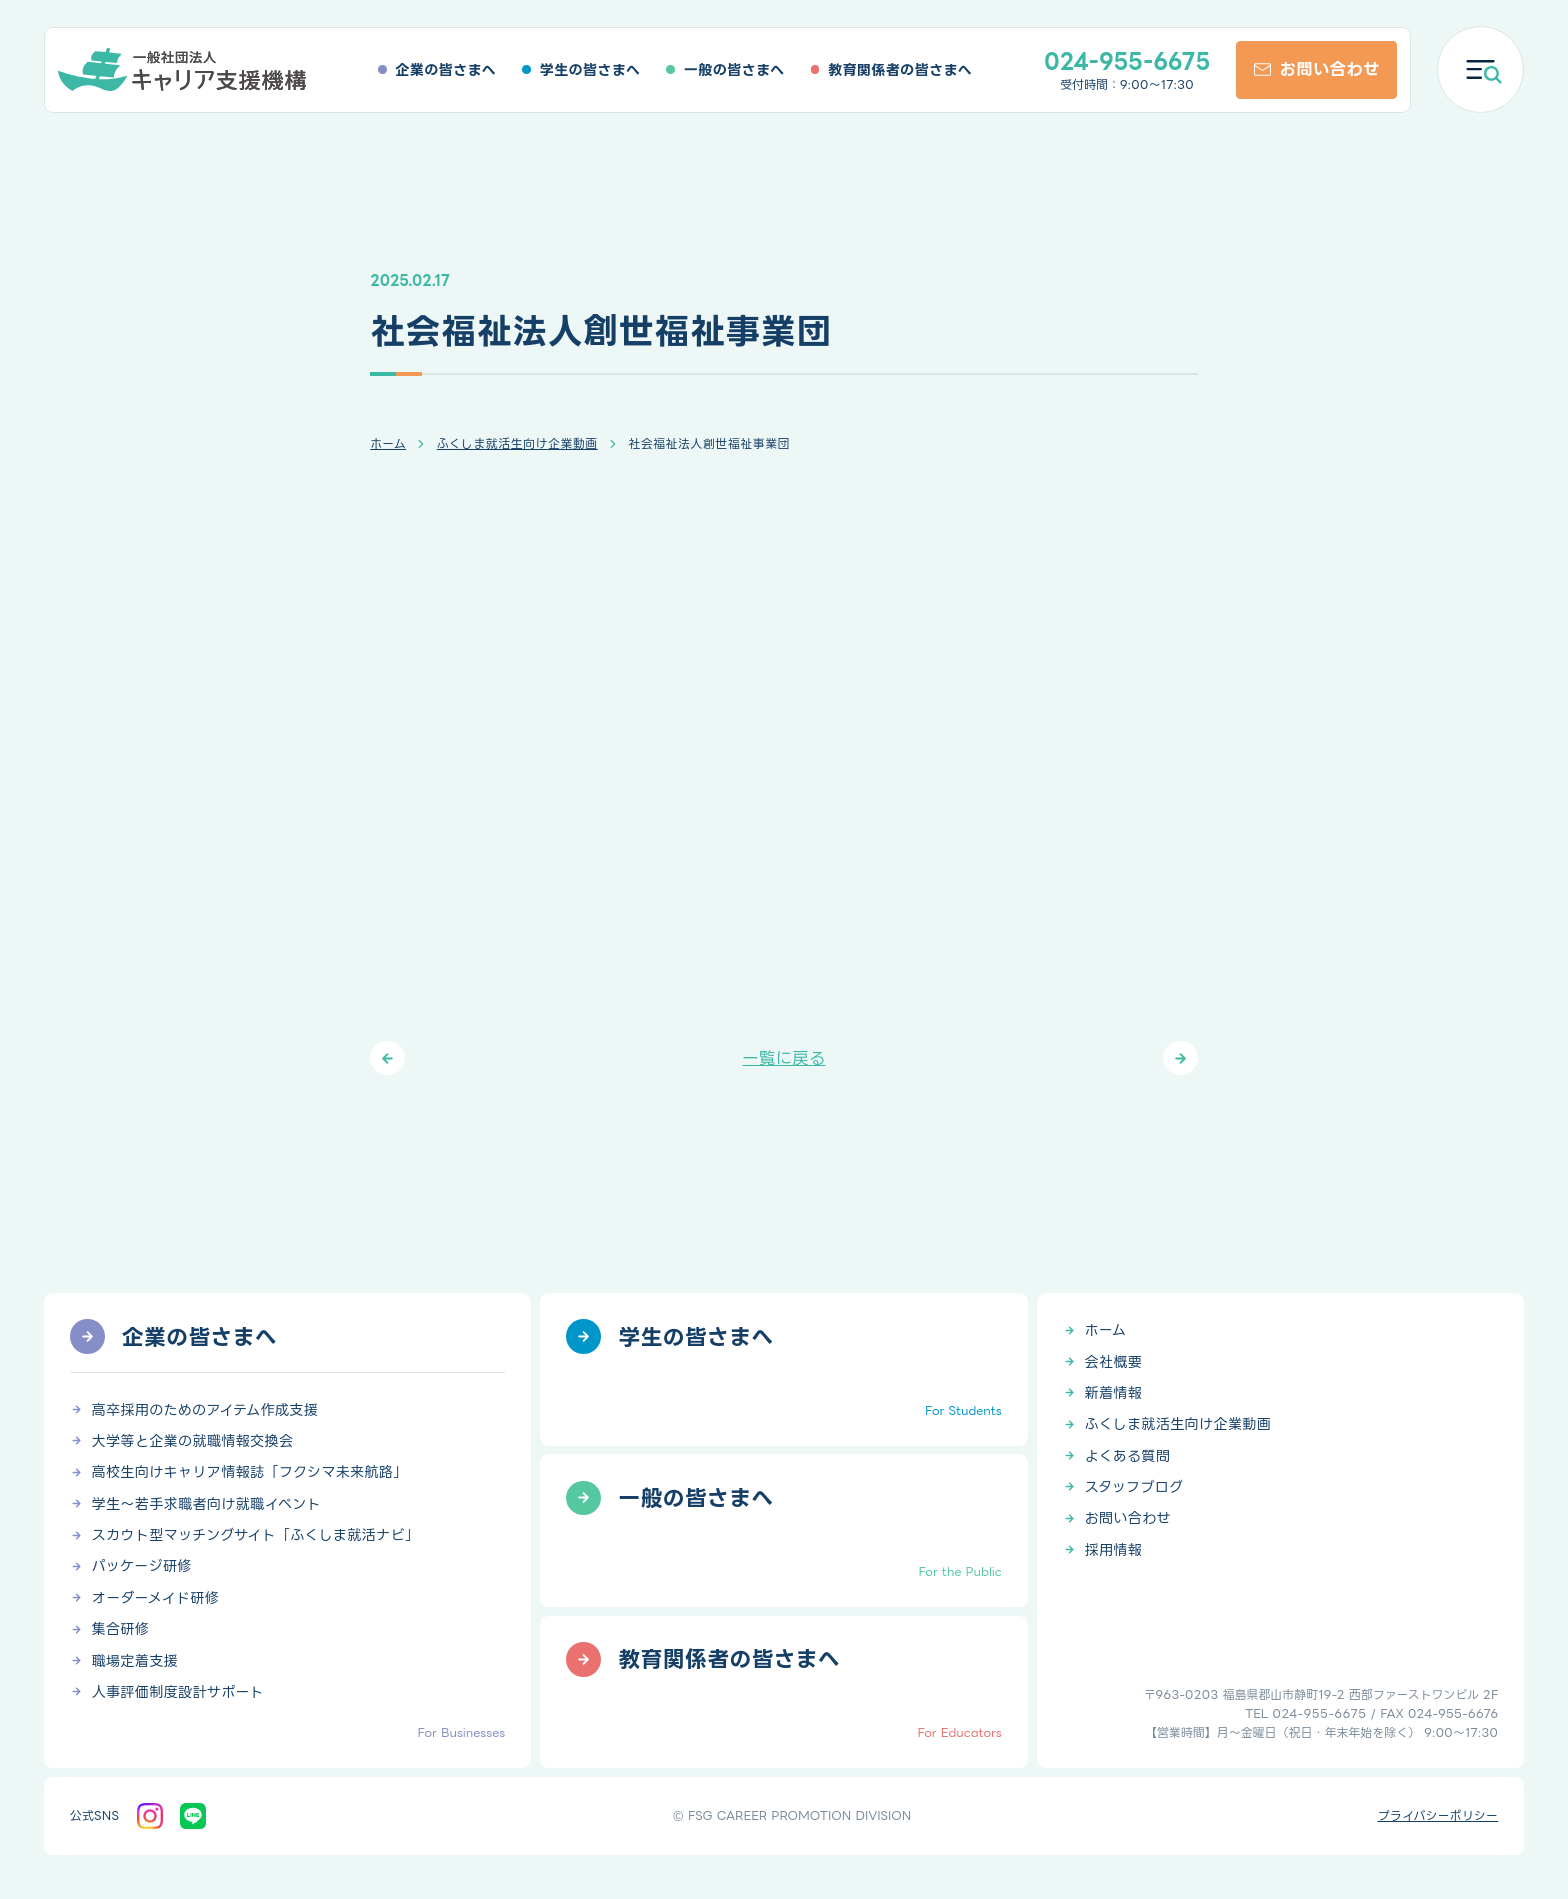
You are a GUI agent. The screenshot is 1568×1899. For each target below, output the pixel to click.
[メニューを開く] (1480, 69)
